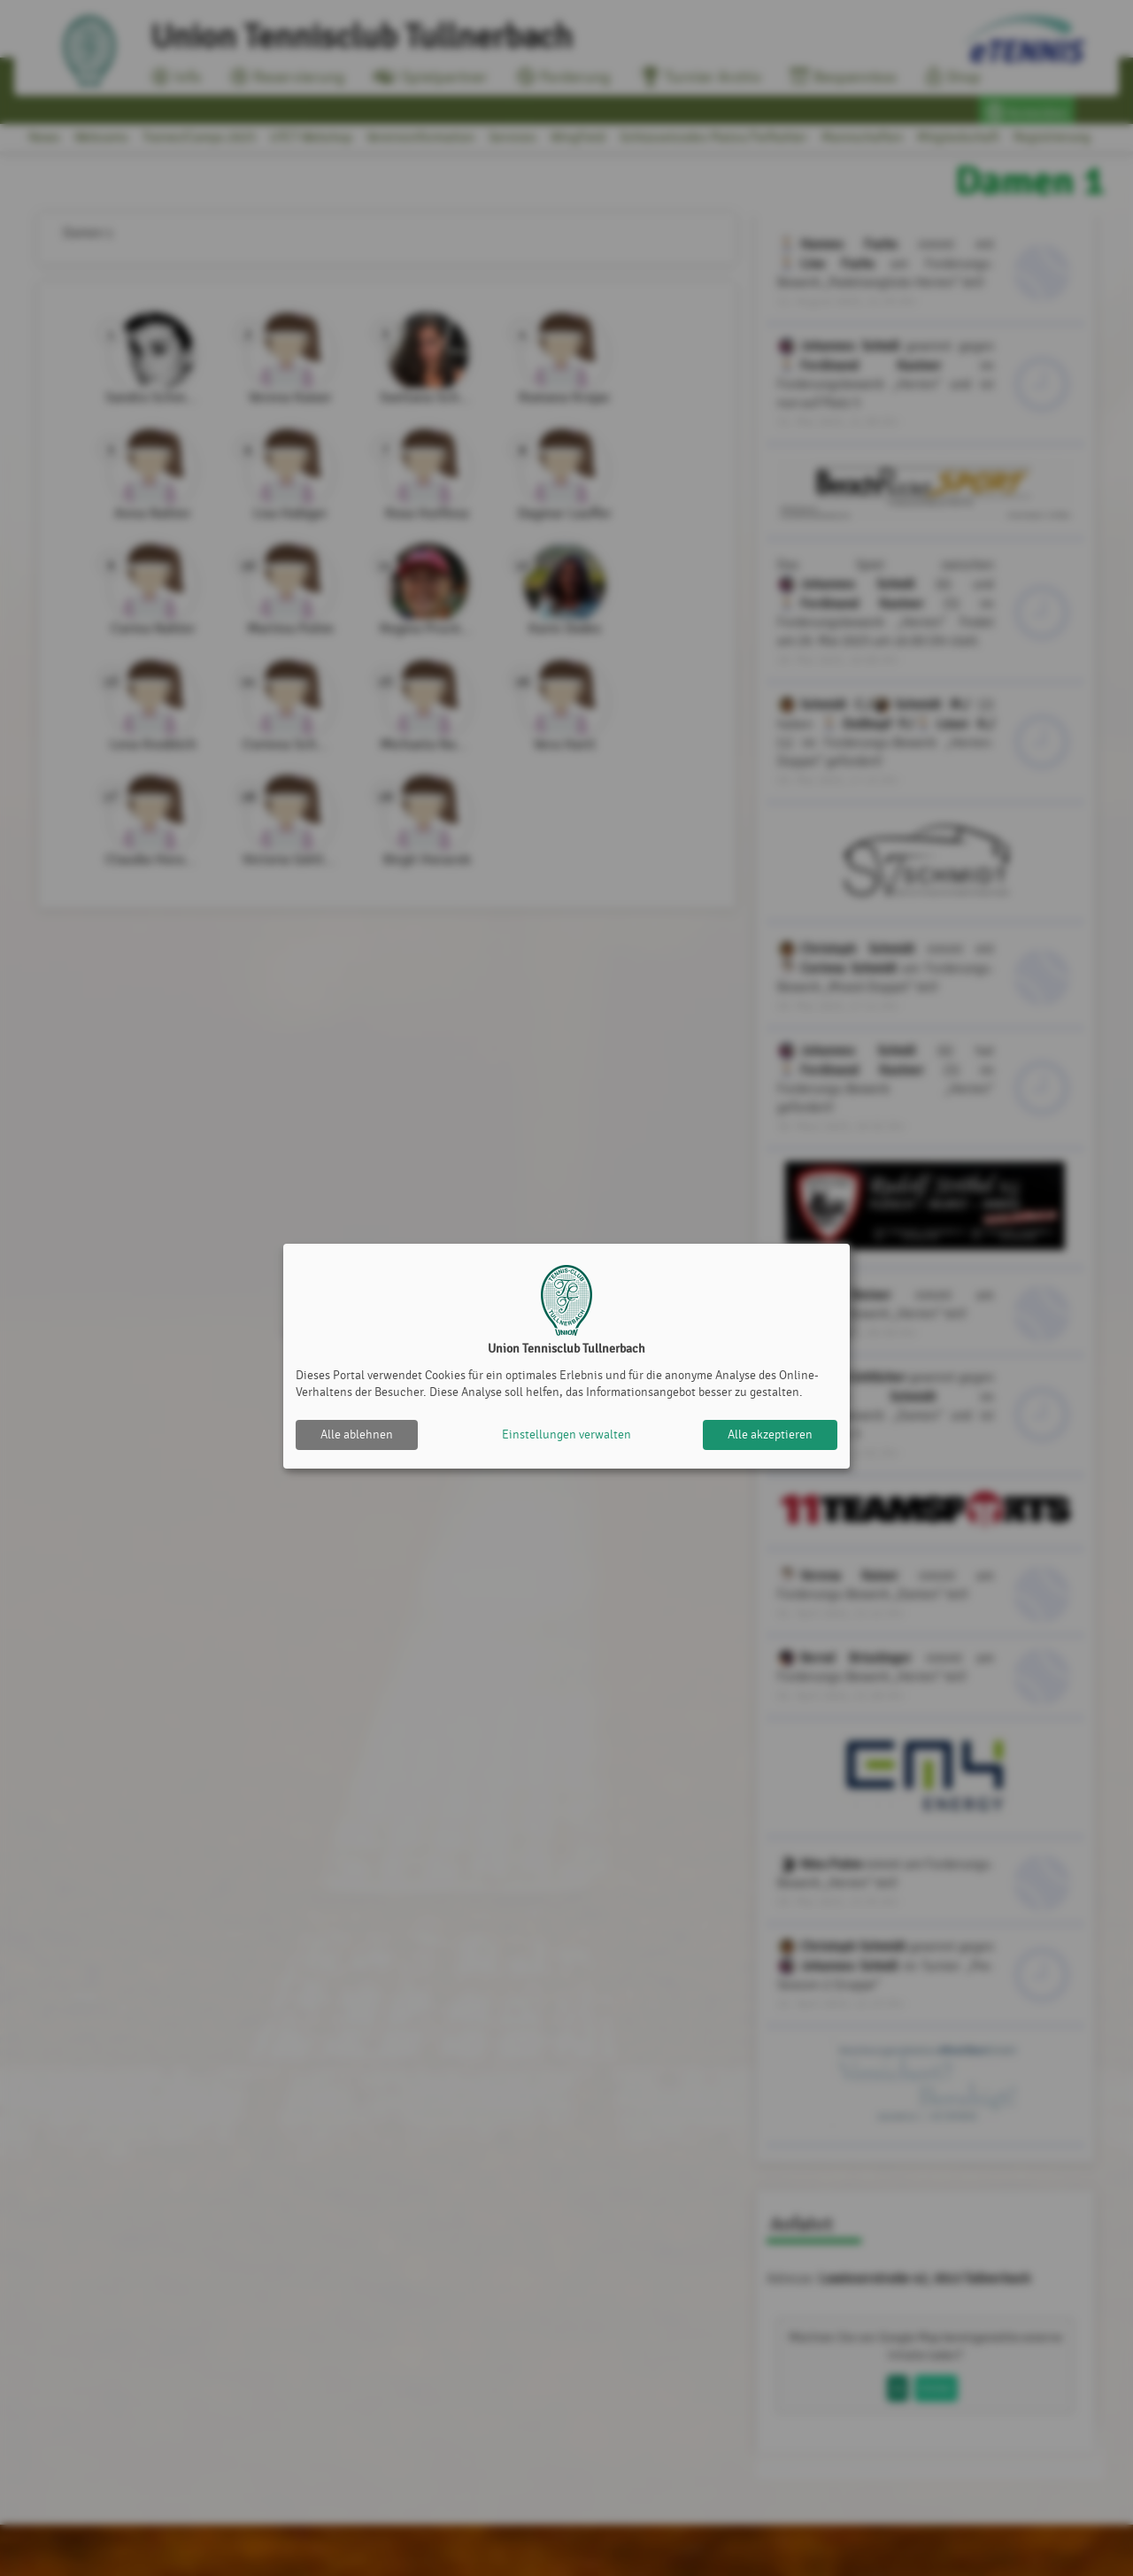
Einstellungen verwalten (566, 1434)
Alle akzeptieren (770, 1434)
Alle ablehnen (356, 1434)
